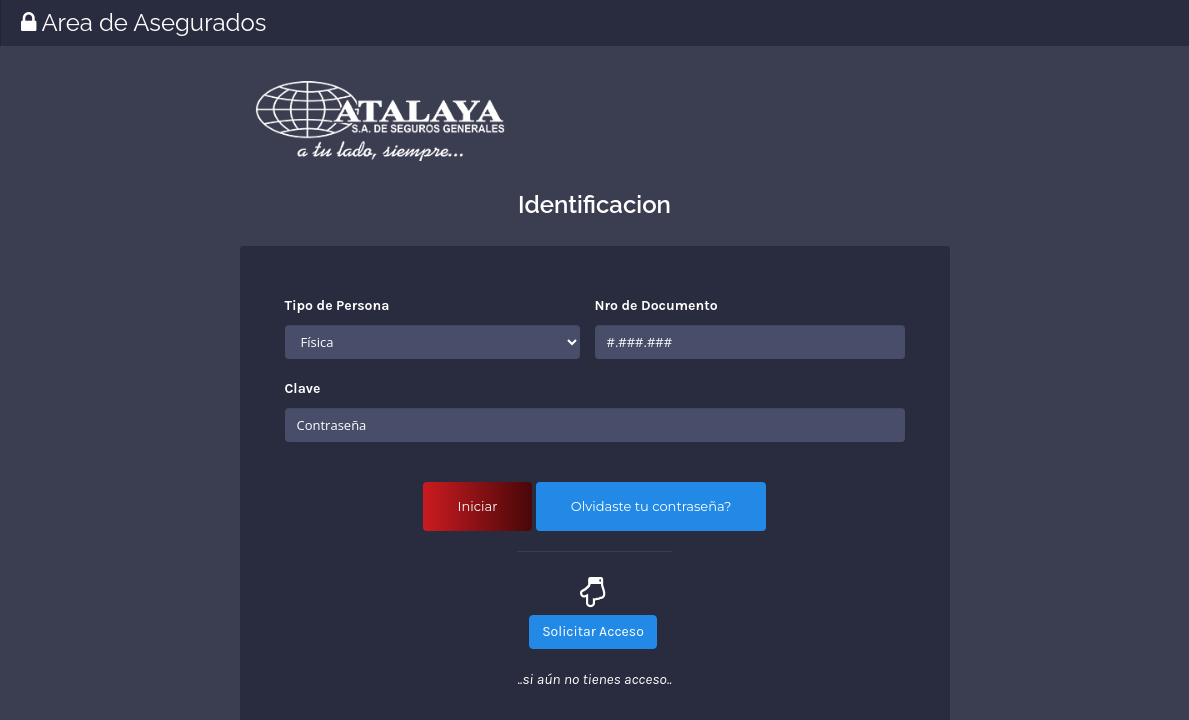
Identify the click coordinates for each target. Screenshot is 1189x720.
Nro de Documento (656, 305)
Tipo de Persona (337, 305)
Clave (303, 388)
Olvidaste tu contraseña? (651, 506)
